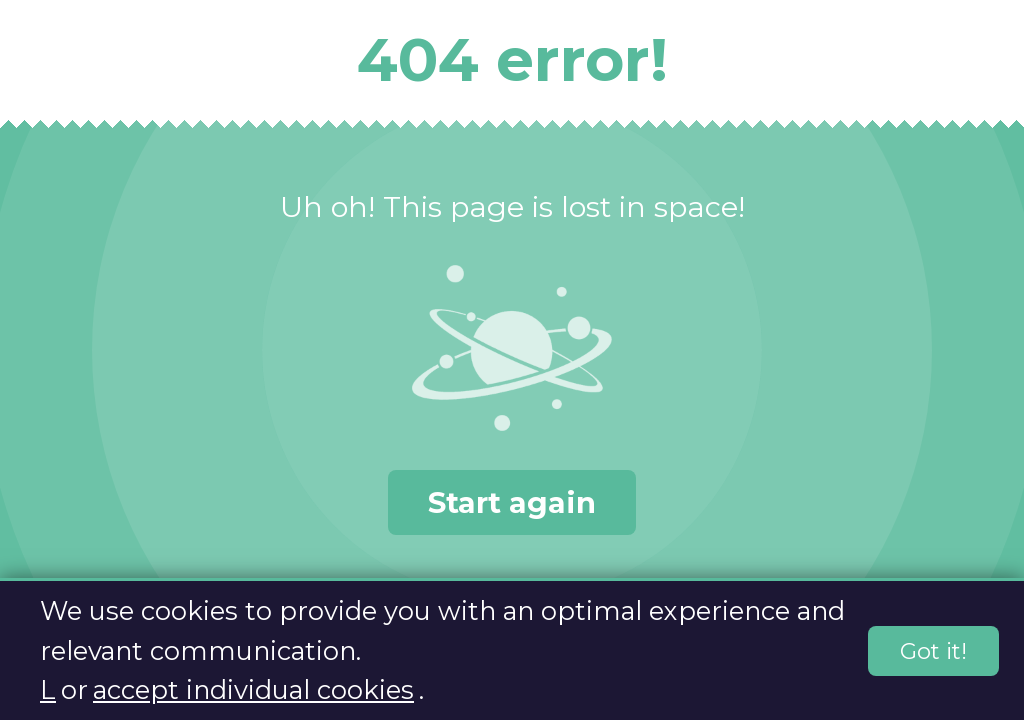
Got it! (933, 652)
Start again (512, 502)
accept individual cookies (253, 690)
